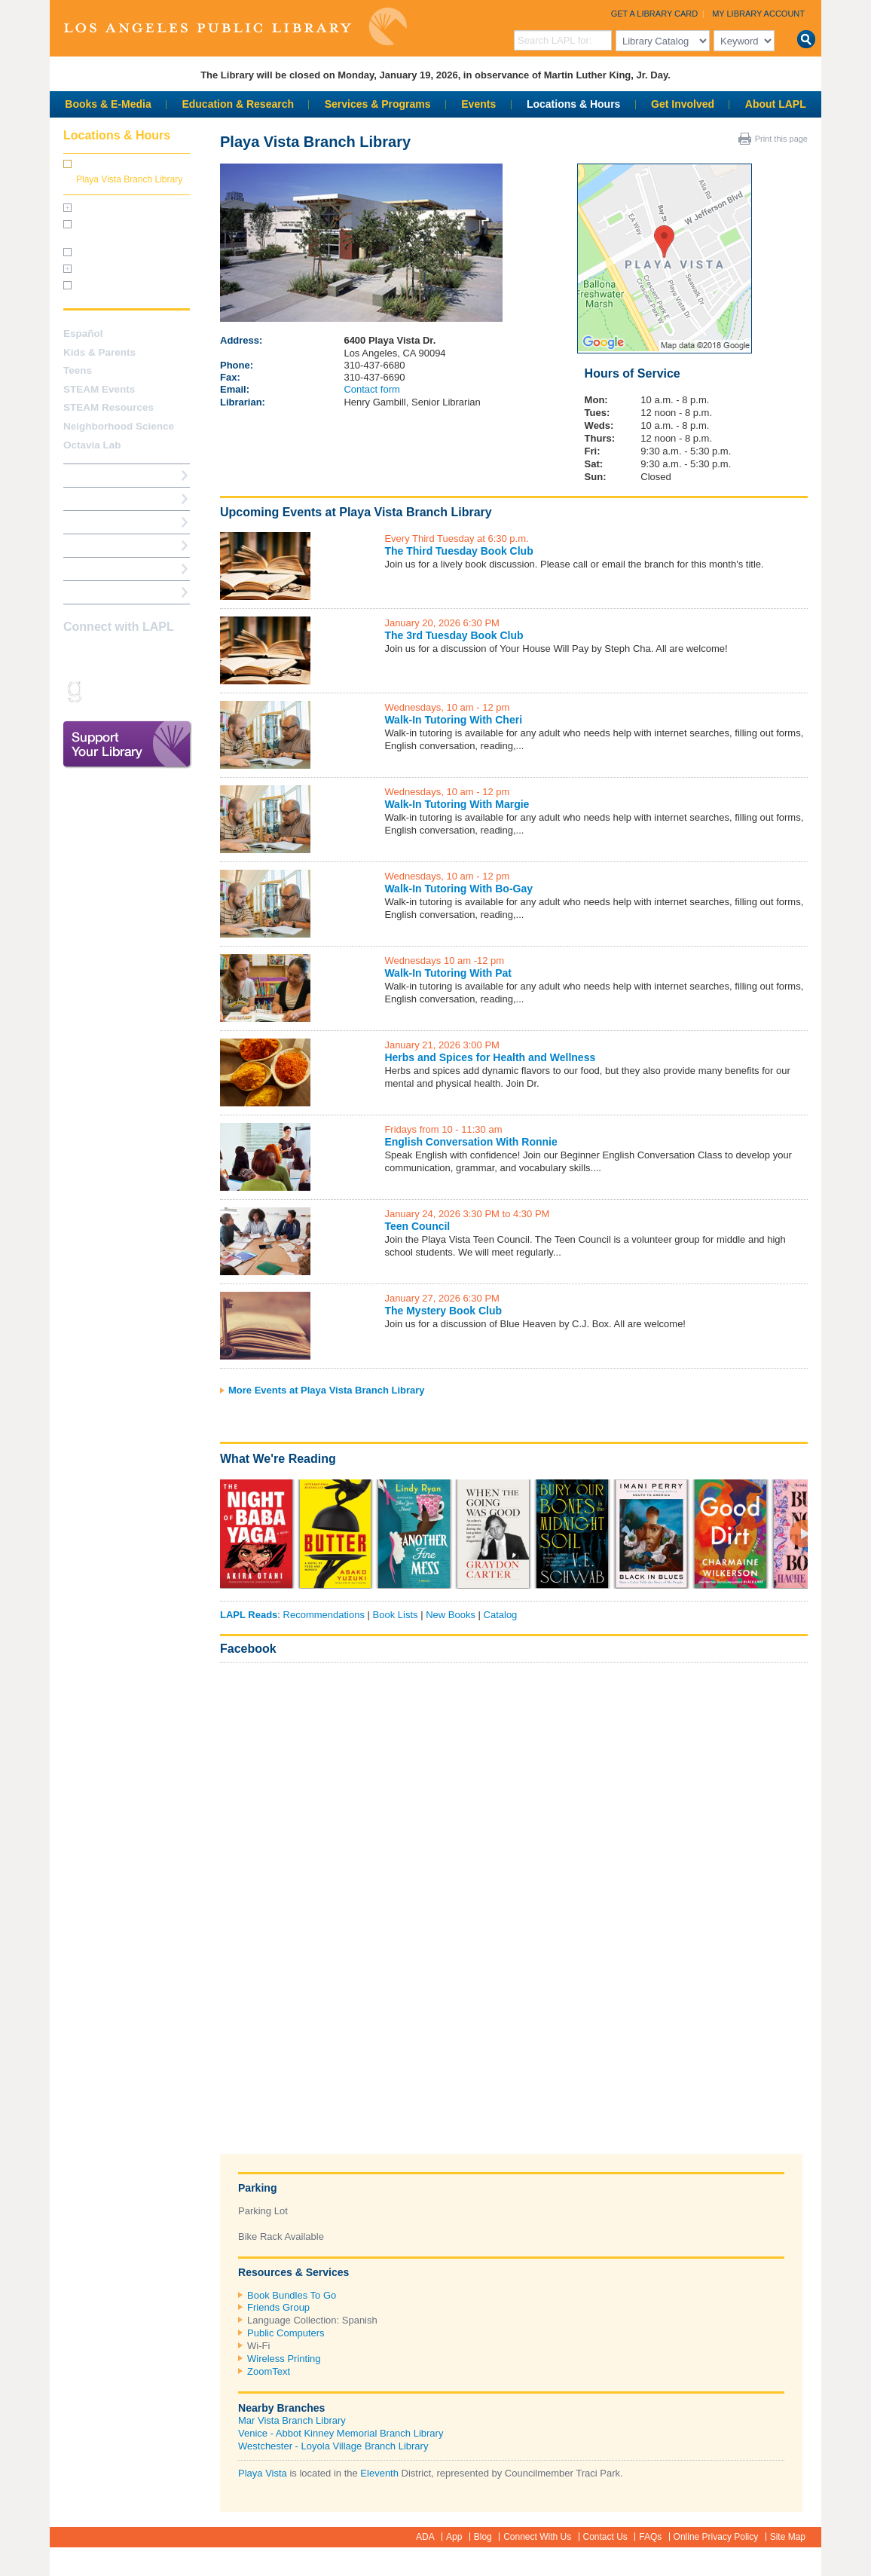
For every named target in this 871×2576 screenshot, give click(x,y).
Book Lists (395, 1614)
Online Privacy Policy (716, 2537)
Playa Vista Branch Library (129, 179)
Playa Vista (262, 2473)
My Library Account (758, 13)
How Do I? (87, 475)
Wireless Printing (284, 2358)
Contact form (371, 389)
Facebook (248, 1648)
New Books (450, 1614)
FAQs (650, 2537)
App (454, 2537)
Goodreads (73, 691)
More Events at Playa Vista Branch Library (326, 1390)
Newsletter (152, 691)
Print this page (781, 138)
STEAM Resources (108, 407)
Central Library (106, 208)
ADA (425, 2537)
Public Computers (286, 2333)
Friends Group (278, 2307)
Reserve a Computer (110, 522)
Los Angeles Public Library (235, 27)
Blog (483, 2537)
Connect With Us (537, 2537)
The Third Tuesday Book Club (458, 551)
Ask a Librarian (98, 545)
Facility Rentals (106, 269)
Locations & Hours (573, 104)
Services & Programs (378, 104)
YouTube (152, 656)
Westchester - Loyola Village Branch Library (333, 2446)
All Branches (103, 164)
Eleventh (379, 2473)
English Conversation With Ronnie (470, 1142)
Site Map (787, 2537)
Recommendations (324, 1614)
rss (126, 691)
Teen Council (417, 1226)
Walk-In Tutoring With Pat (448, 973)
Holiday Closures (110, 285)
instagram (99, 656)
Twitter (126, 656)
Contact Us (605, 2537)
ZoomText (268, 2371)
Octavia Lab (92, 445)
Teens (77, 370)
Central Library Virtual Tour (129, 252)
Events (478, 104)
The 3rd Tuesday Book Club (453, 635)
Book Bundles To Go (291, 2295)
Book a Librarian (102, 568)
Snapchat (99, 691)
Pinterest (179, 656)
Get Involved (682, 104)
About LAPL (775, 104)
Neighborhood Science (118, 426)
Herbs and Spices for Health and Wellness (489, 1057)
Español (83, 333)
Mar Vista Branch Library (292, 2420)
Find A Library (96, 592)
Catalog (501, 1614)
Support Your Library (127, 744)
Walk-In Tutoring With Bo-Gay (458, 889)
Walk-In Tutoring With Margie (456, 804)
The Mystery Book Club (443, 1311)
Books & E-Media (108, 104)
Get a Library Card (654, 13)
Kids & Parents (99, 352)
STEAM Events (99, 389)
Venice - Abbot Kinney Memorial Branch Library (340, 2433)
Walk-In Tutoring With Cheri (453, 720)
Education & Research (238, 104)
